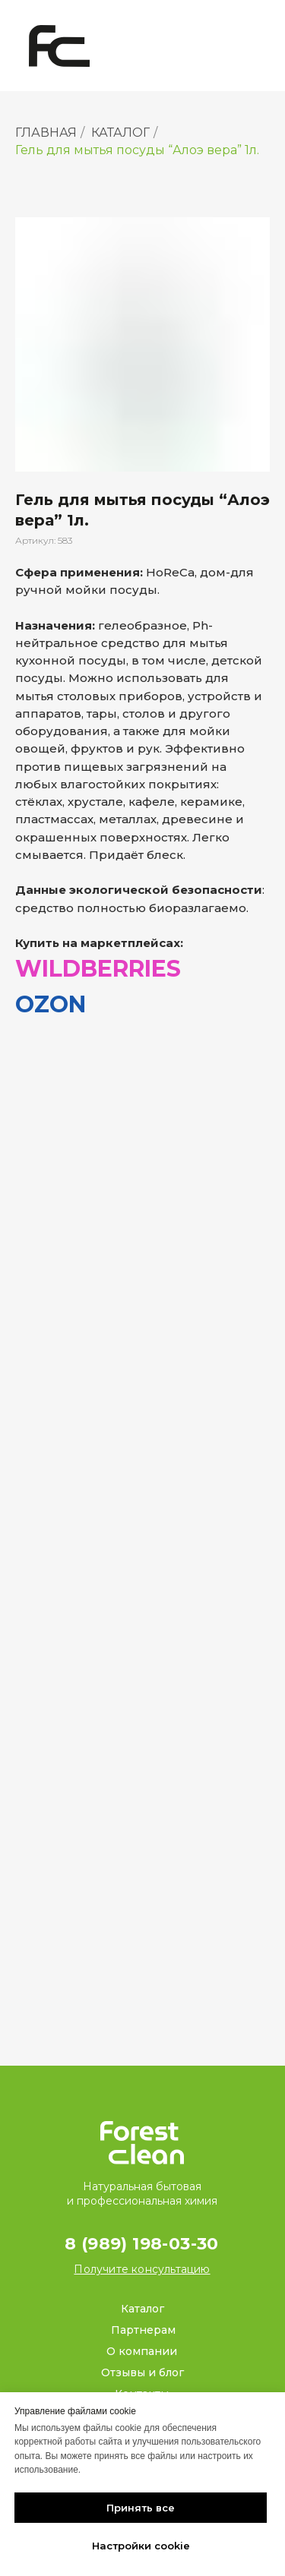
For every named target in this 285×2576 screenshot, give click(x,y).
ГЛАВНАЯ (46, 132)
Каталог (142, 2309)
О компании (141, 2351)
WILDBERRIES (98, 969)
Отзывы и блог (142, 2372)
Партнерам (143, 2330)
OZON (50, 1004)
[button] (142, 2269)
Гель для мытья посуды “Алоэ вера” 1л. (137, 150)
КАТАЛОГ (120, 132)
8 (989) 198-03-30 (142, 2243)
